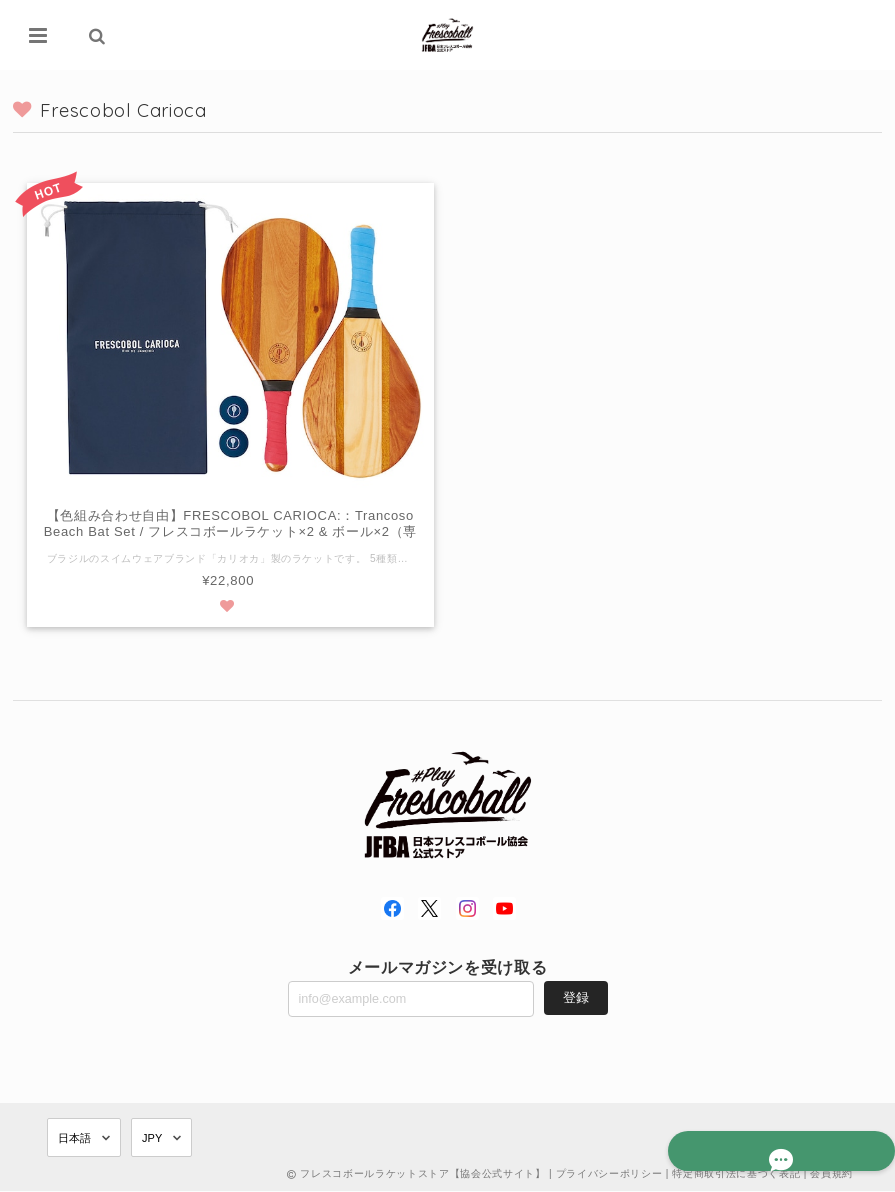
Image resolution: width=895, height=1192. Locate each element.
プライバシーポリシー (609, 1174)
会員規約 (831, 1174)
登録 (576, 997)
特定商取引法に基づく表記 (736, 1174)
